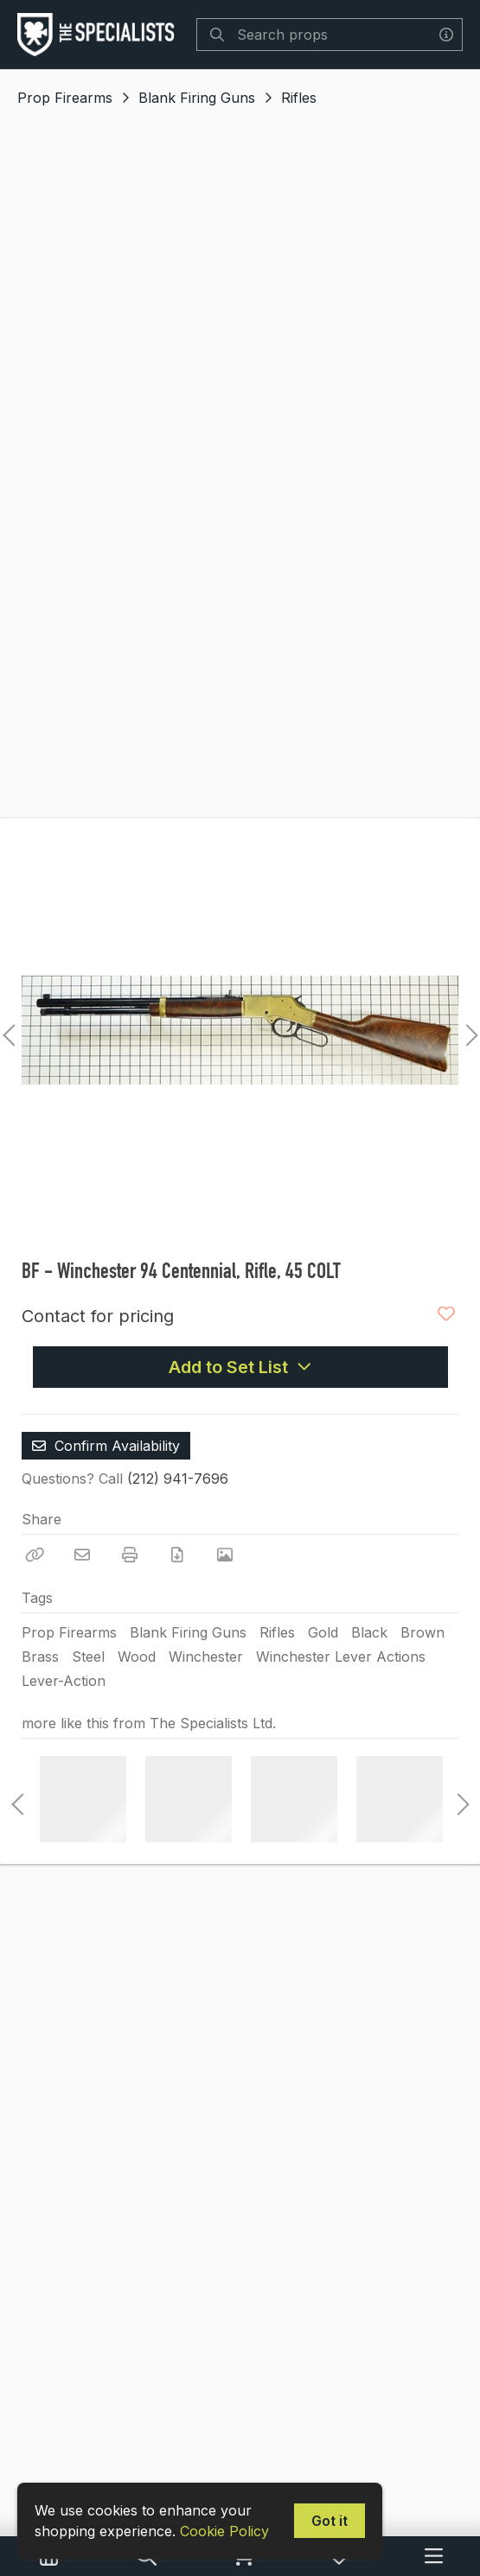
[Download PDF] (177, 1555)
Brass (40, 1656)
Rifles (299, 97)
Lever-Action (64, 1680)
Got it (329, 2520)
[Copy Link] (35, 1555)
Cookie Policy (224, 2531)
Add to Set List (240, 1367)
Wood (137, 1656)
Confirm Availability (106, 1445)
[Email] (82, 1555)
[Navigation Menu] (433, 2556)
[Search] (217, 35)
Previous (8, 1030)
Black (369, 1632)
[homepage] (100, 34)
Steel (88, 1656)
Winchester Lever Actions (341, 1656)
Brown (422, 1632)
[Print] (130, 1555)
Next (467, 1030)
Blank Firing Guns (196, 97)
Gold (323, 1632)
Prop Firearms (64, 97)
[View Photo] (225, 1555)
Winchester (206, 1656)
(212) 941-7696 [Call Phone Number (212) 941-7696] (177, 1478)
